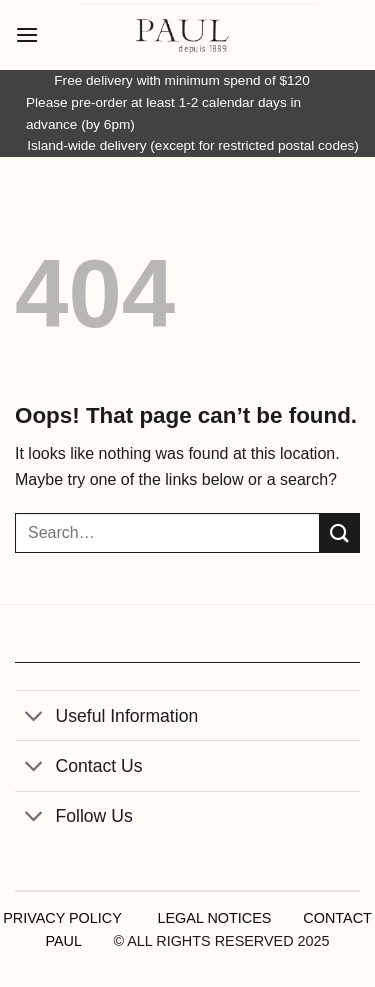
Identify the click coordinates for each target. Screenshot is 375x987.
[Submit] (340, 532)
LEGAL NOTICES (215, 918)
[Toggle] (34, 717)
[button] (27, 34)
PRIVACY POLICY (62, 918)
